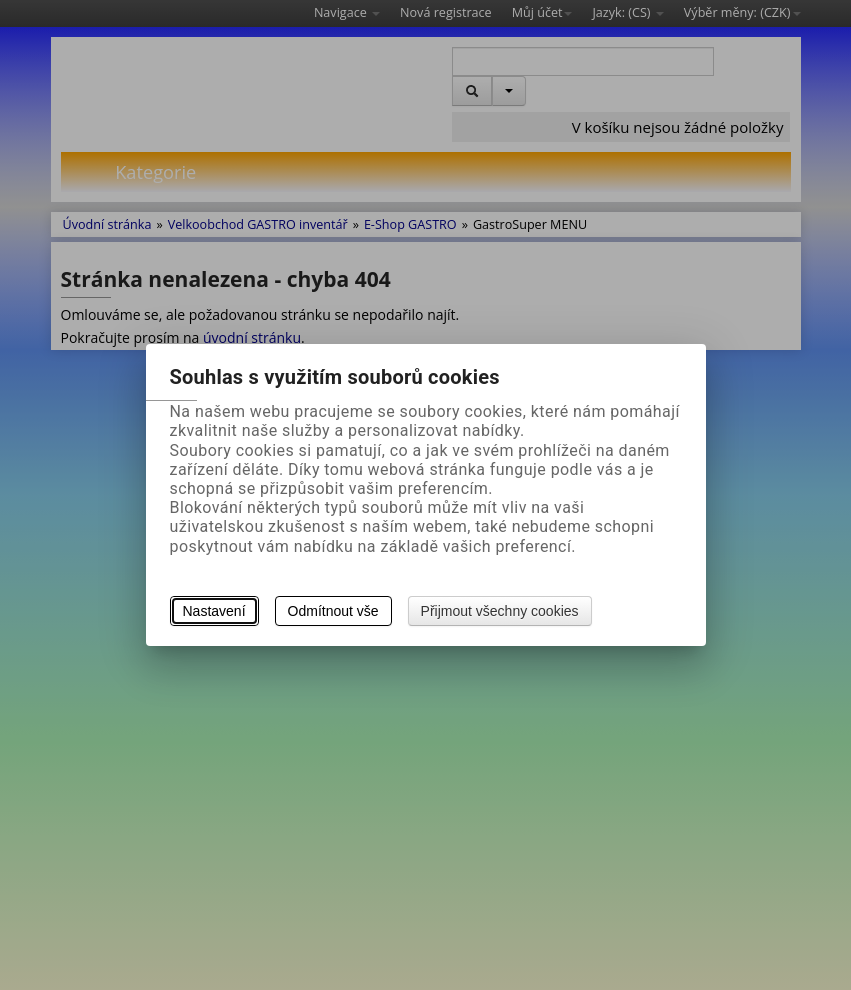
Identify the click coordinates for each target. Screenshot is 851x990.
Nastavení (214, 611)
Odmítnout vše (333, 611)
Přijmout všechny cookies (500, 611)
